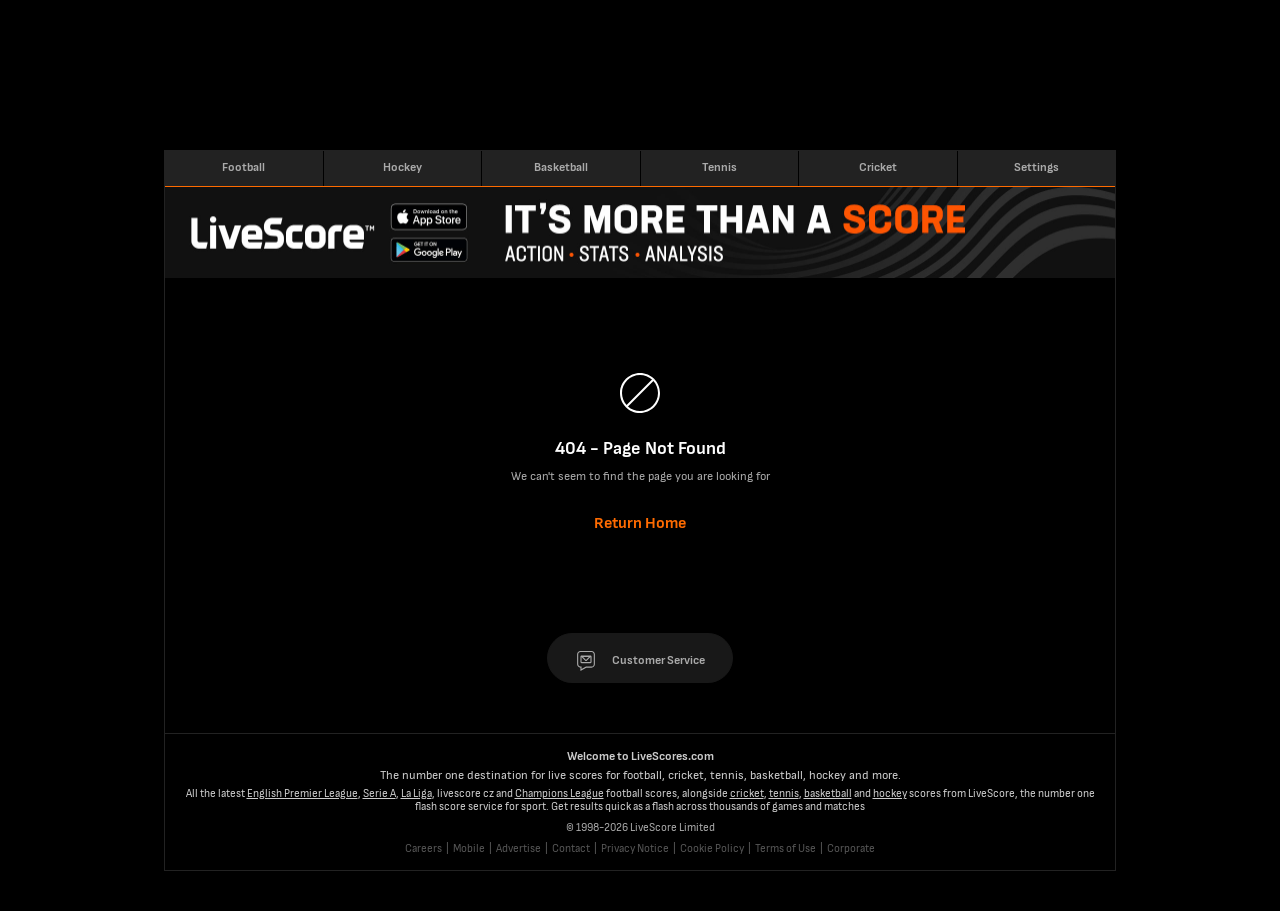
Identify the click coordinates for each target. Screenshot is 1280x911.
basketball (828, 793)
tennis (784, 793)
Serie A (379, 793)
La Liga (416, 793)
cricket (747, 793)
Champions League (559, 793)
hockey (890, 793)
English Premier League (302, 793)
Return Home (640, 523)
